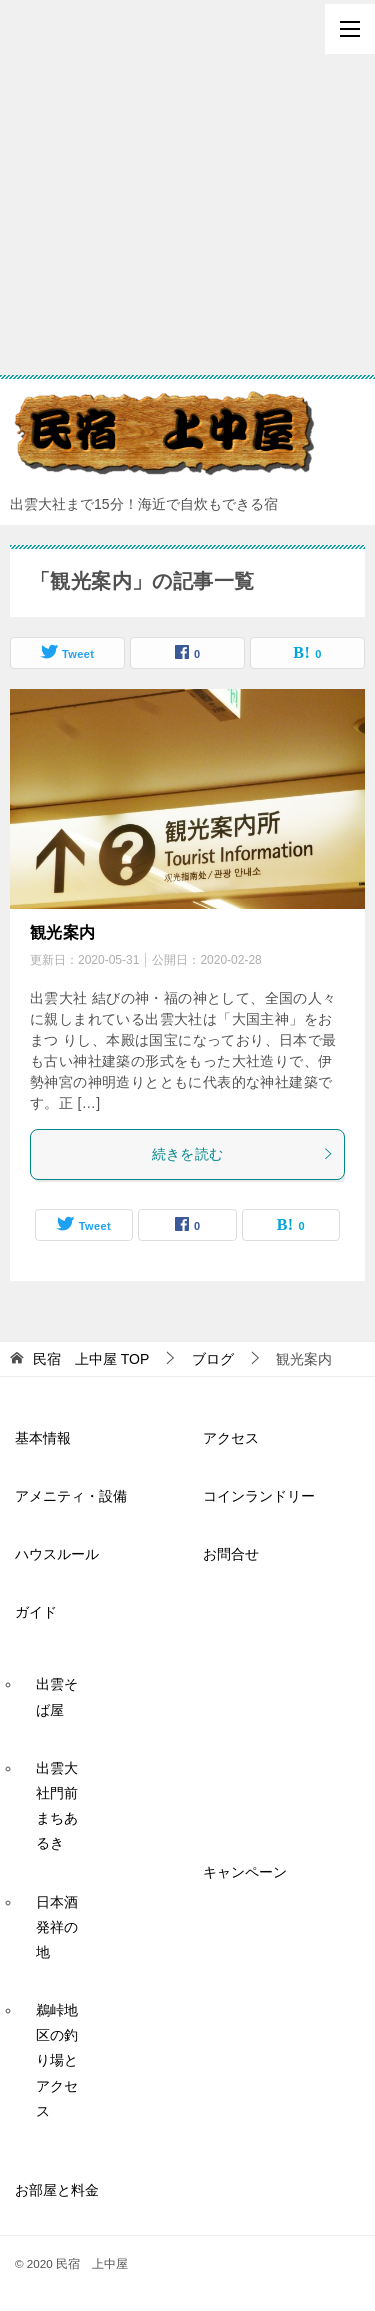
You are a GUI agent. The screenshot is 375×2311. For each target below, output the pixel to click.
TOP (91, 1359)
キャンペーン (245, 1872)
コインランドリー (259, 1496)
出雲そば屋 (57, 1696)
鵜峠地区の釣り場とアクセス (57, 2060)
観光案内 (63, 932)
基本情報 (43, 1438)
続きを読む (243, 1154)
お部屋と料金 (57, 2190)
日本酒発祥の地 (57, 1927)
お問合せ (231, 1554)
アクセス (231, 1438)
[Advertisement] (187, 187)
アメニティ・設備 (71, 1496)
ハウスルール (57, 1554)
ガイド (36, 1612)
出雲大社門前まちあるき (57, 1806)
